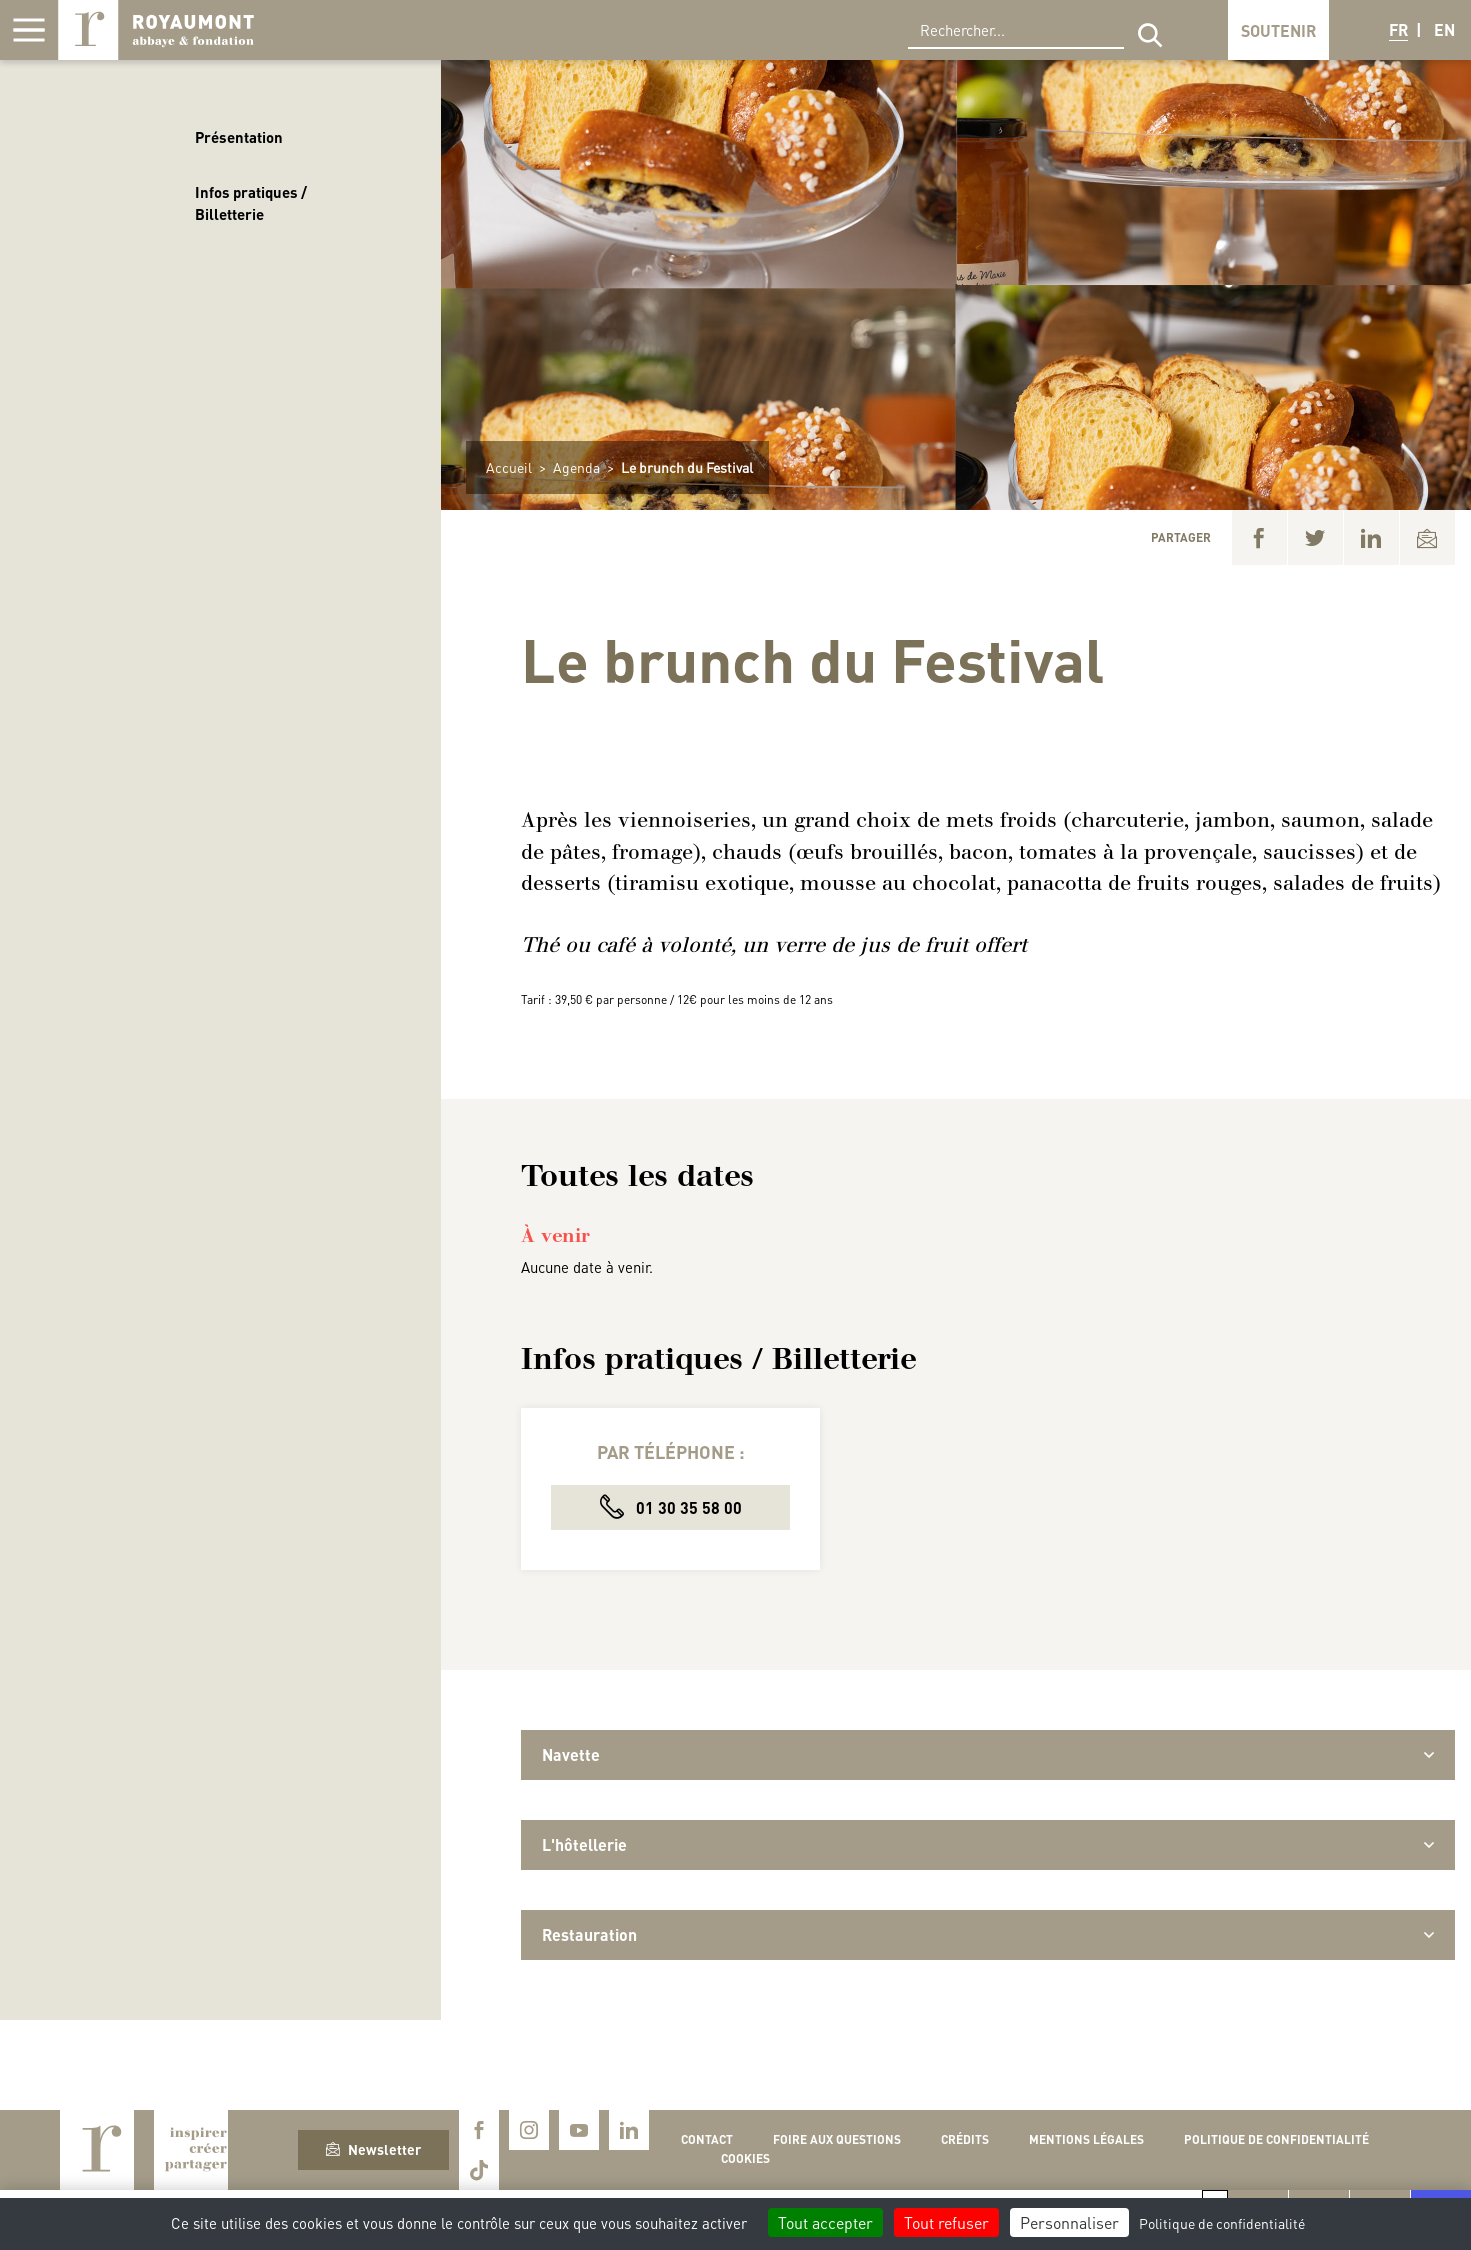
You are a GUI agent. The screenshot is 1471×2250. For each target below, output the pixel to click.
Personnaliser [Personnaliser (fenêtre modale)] (1069, 2222)
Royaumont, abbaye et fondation (156, 30)
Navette (988, 1754)
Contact (707, 2139)
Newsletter (373, 2149)
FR (1398, 29)
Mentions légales (1086, 2139)
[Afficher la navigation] (29, 30)
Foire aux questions (837, 2139)
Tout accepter (825, 2222)
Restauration (988, 1934)
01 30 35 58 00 (671, 1506)
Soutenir (1278, 30)
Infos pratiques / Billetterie (251, 203)
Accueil (509, 467)
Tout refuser (946, 2222)
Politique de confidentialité (1276, 2139)
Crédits (965, 2139)
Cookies (745, 2158)
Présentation (239, 137)
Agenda (576, 467)
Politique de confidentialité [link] (1222, 2223)
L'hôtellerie (988, 1844)
